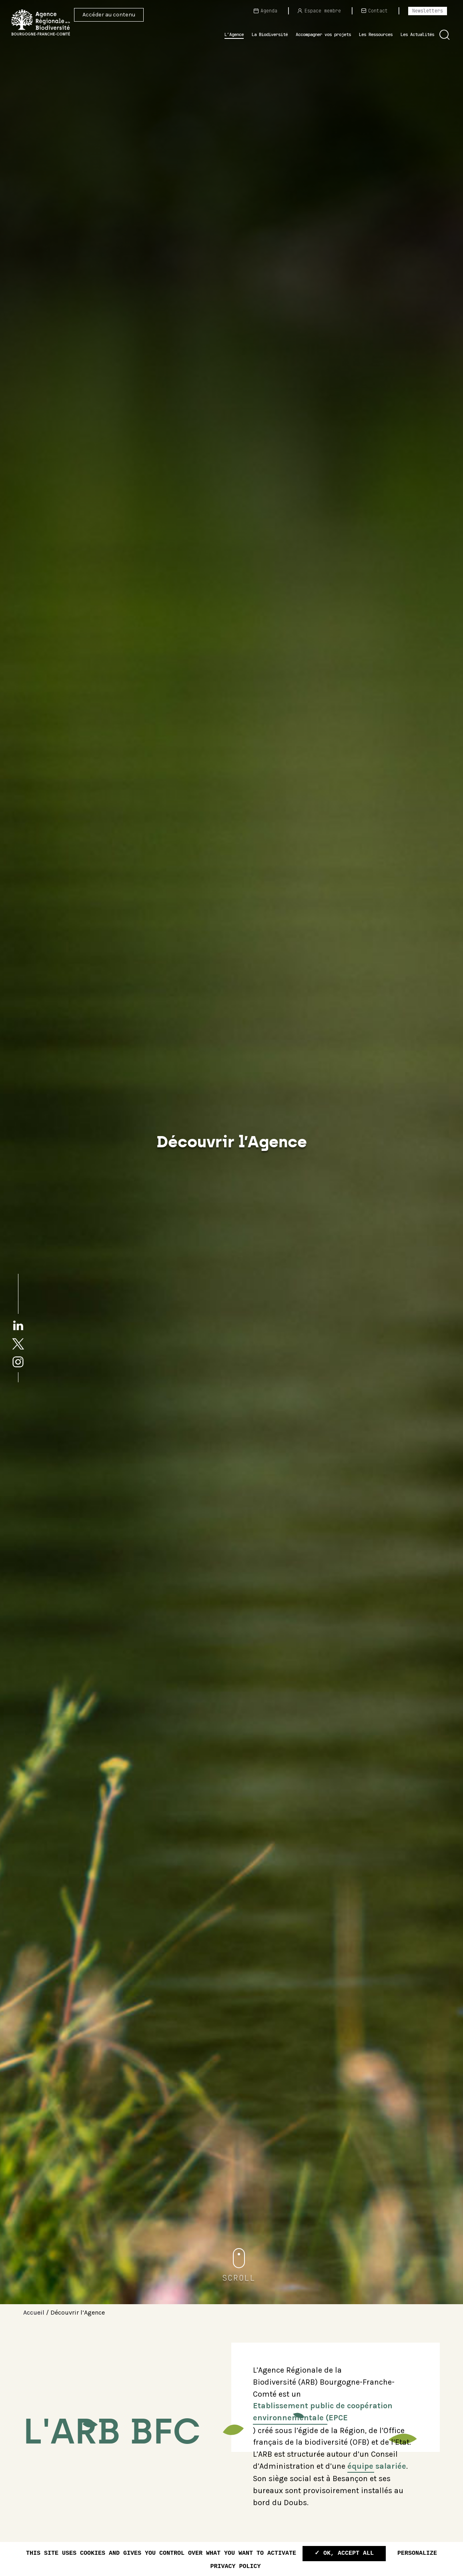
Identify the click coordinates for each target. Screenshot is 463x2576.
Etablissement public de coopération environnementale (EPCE (323, 2411)
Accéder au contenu (108, 14)
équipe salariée (376, 2466)
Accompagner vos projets (323, 34)
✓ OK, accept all (344, 2553)
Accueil (33, 2312)
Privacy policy (235, 2566)
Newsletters (427, 11)
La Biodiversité (270, 34)
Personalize (417, 2553)
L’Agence (234, 34)
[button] (445, 35)
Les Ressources (376, 34)
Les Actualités (417, 34)
